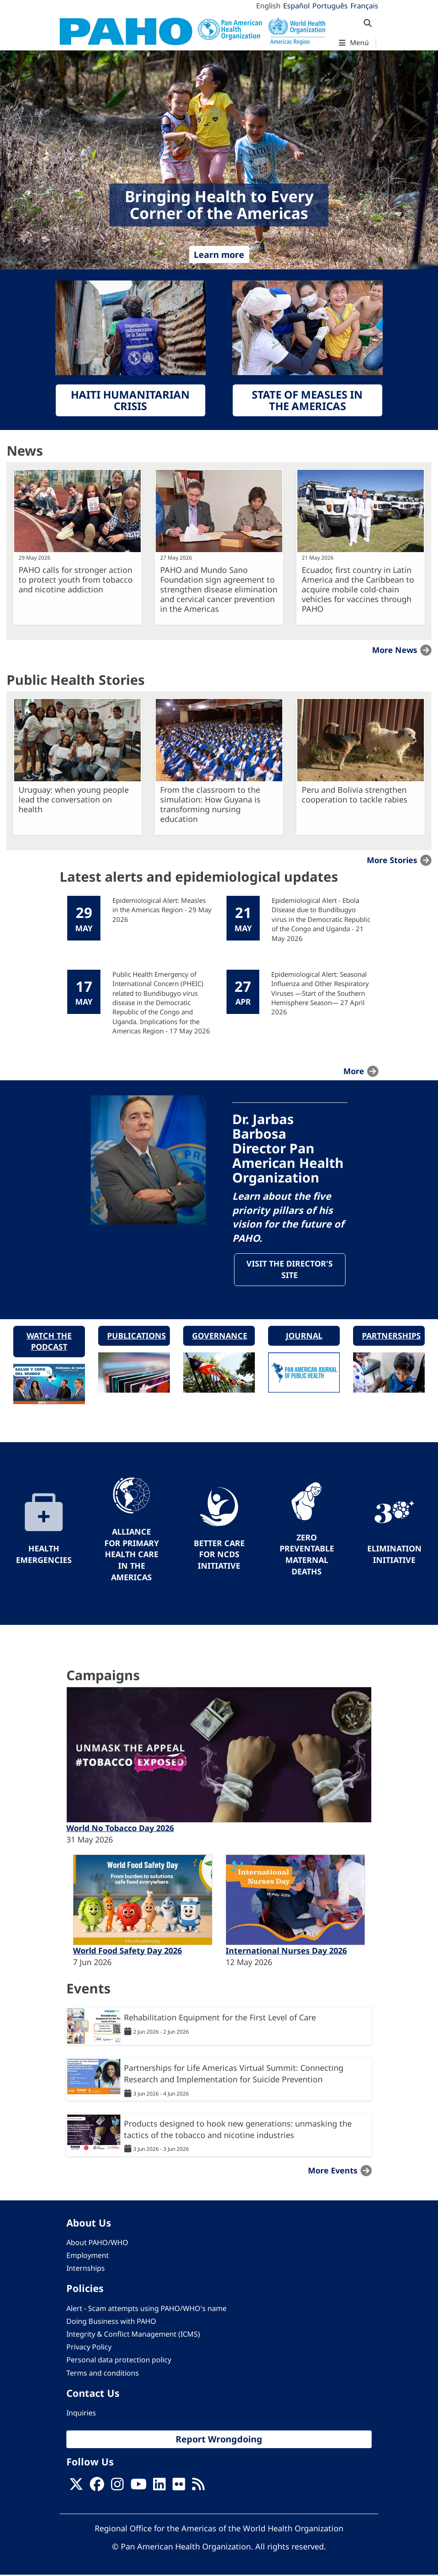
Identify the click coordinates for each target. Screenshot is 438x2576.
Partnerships (391, 1336)
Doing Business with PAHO (111, 2321)
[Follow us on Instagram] (117, 2487)
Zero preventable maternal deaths (307, 1554)
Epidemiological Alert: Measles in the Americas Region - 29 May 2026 (161, 910)
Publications (136, 1336)
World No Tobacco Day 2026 (120, 1829)
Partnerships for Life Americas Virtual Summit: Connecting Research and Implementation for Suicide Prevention (233, 2074)
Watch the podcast (49, 1342)
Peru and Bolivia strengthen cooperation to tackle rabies (354, 794)
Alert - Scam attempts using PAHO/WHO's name (146, 2309)
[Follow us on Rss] (198, 2487)
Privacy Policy (88, 2348)
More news (394, 650)
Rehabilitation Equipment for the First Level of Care (220, 2018)
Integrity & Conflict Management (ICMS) (133, 2335)
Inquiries (81, 2414)
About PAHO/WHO (97, 2243)
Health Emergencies (44, 1555)
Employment (87, 2256)
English (268, 6)
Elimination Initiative (394, 1555)
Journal (304, 1336)
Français (364, 6)
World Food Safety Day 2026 (127, 1951)
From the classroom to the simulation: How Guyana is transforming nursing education (210, 804)
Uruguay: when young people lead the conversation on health (74, 799)
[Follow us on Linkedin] (159, 2487)
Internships (85, 2269)
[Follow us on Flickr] (179, 2487)
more (353, 1071)
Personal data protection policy (118, 2360)
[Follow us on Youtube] (138, 2487)
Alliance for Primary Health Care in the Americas (131, 1555)
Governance (219, 1336)
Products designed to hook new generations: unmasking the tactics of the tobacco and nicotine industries (238, 2130)
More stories (392, 860)
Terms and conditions (102, 2373)
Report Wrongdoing (219, 2440)
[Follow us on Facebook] (97, 2487)
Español (296, 6)
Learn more (219, 255)
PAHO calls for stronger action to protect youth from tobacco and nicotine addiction (76, 579)
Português (330, 6)
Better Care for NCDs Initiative (219, 1554)
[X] (76, 2487)
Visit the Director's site (289, 1270)
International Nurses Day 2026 (286, 1951)
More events (332, 2170)
